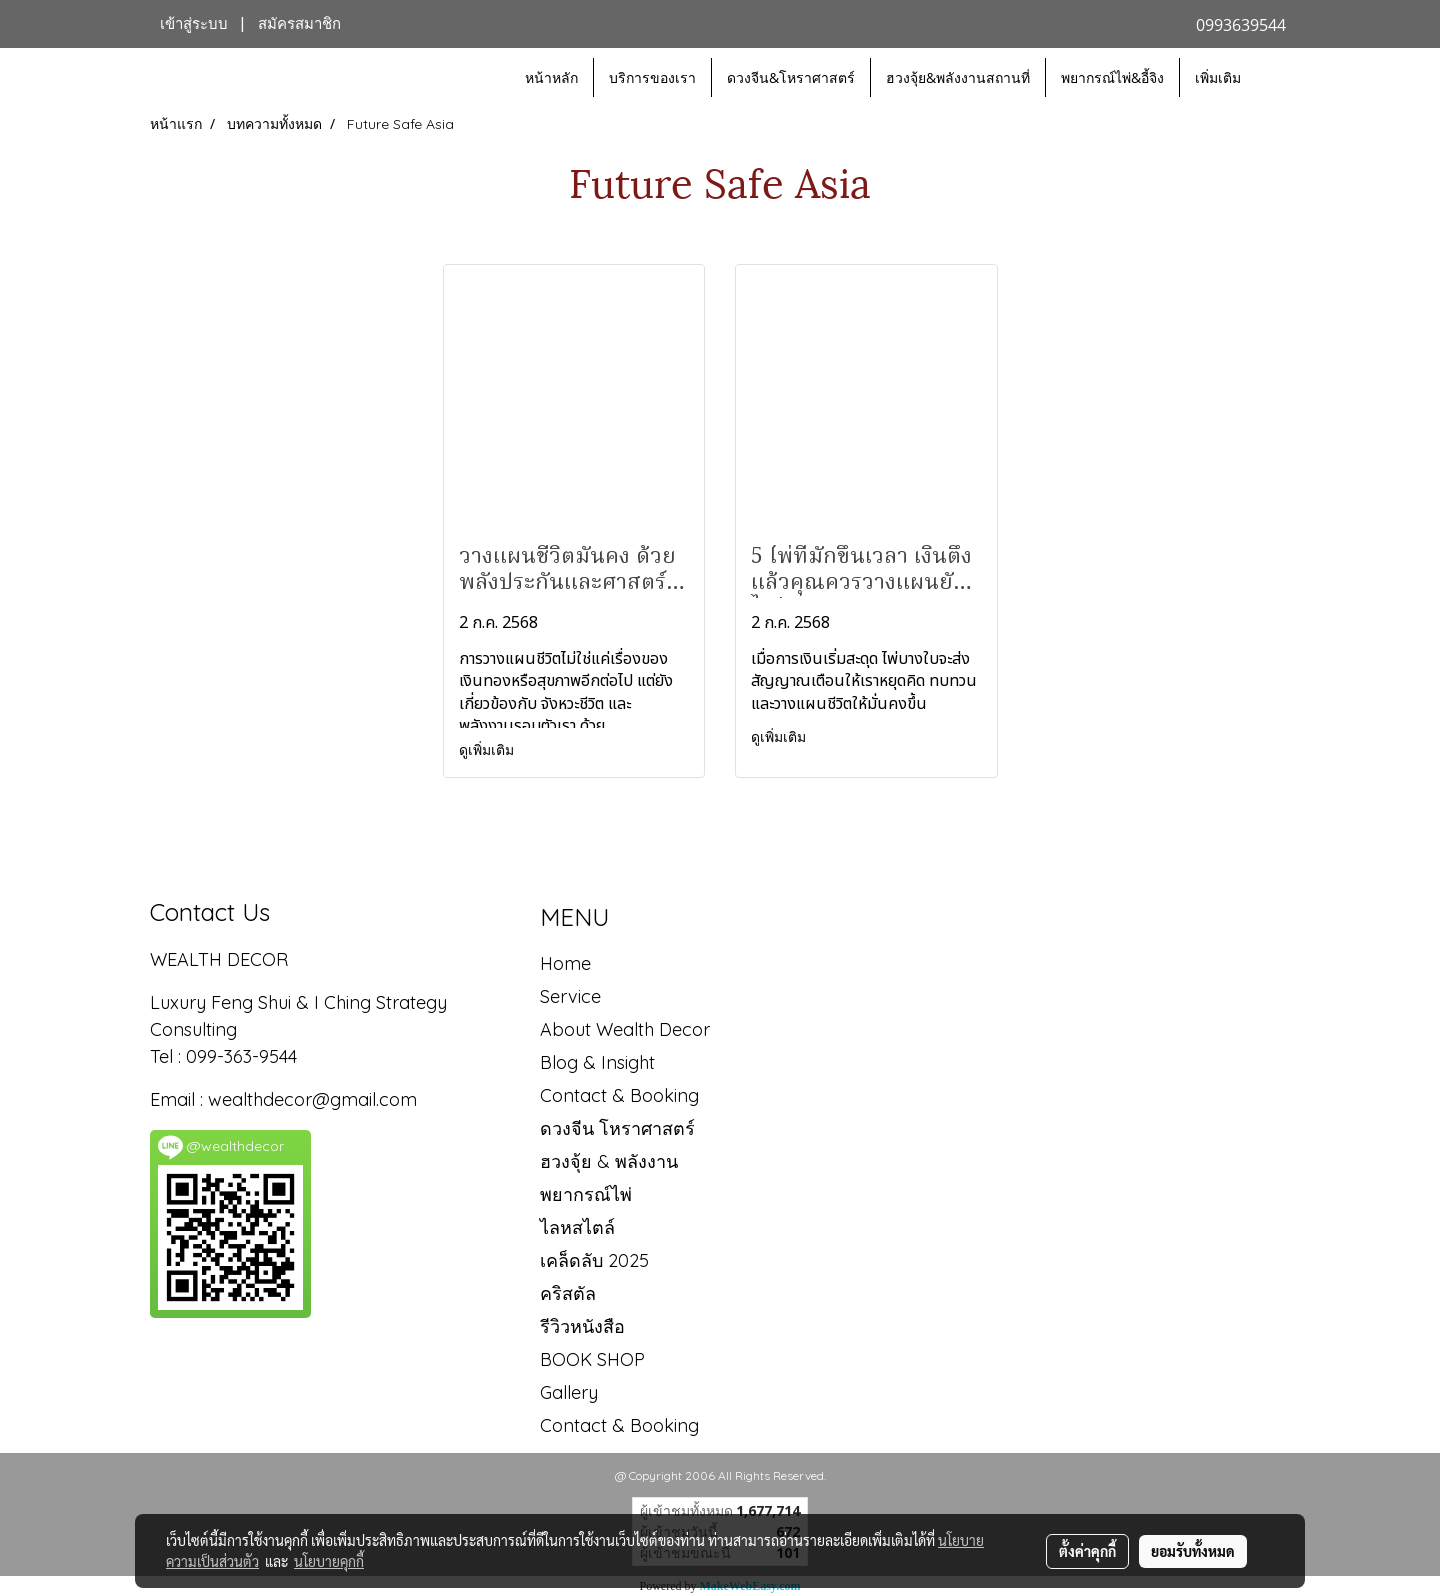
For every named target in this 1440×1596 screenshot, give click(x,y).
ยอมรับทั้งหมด (1193, 1551)
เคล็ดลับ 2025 (594, 1260)
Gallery (569, 1392)
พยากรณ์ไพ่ (586, 1194)
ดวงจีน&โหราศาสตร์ (791, 77)
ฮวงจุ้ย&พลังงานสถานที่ (958, 77)
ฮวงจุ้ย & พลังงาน (609, 1161)
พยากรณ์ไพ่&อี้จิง (1112, 77)
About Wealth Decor (625, 1029)
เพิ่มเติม (1218, 77)
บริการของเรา (652, 77)
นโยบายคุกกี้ (329, 1561)
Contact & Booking (619, 1095)
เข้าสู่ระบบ (194, 24)
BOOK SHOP (592, 1359)
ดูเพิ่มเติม (488, 750)
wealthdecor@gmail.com (315, 1099)
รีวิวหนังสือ (582, 1326)
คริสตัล (568, 1293)
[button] (1274, 78)
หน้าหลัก (551, 77)
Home (565, 963)
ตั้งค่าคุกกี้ (1087, 1551)
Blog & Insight (597, 1062)
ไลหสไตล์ (577, 1227)
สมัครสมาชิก (299, 24)
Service (570, 996)
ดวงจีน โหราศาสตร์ (617, 1128)
